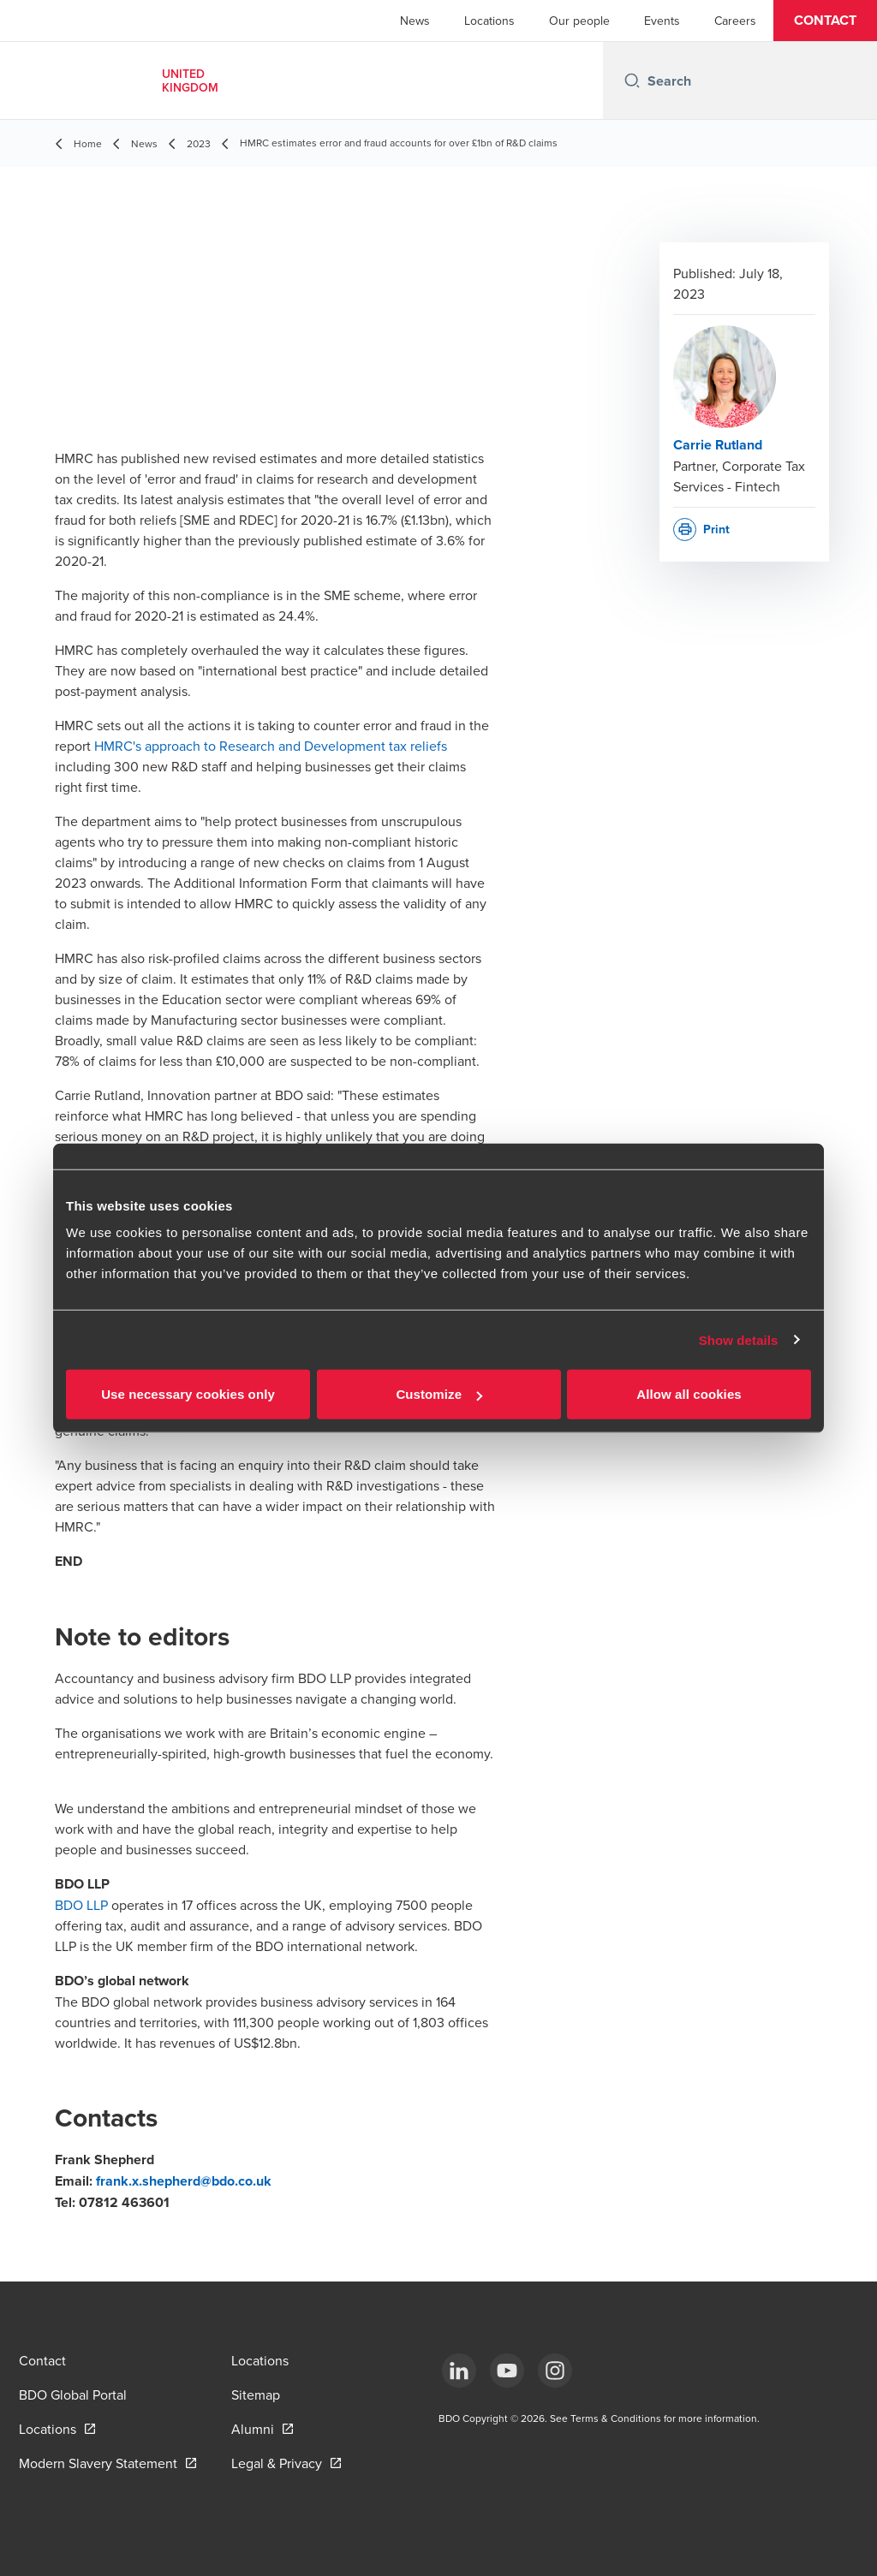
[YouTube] (507, 2370)
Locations (489, 20)
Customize (439, 1394)
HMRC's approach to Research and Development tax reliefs (270, 745)
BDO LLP (81, 1904)
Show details (739, 1339)
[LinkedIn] (459, 2370)
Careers (735, 20)
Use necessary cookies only (188, 1394)
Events (662, 20)
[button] (825, 20)
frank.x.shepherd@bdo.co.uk (183, 2181)
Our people (579, 20)
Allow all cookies (689, 1394)
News (415, 20)
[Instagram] (555, 2370)
